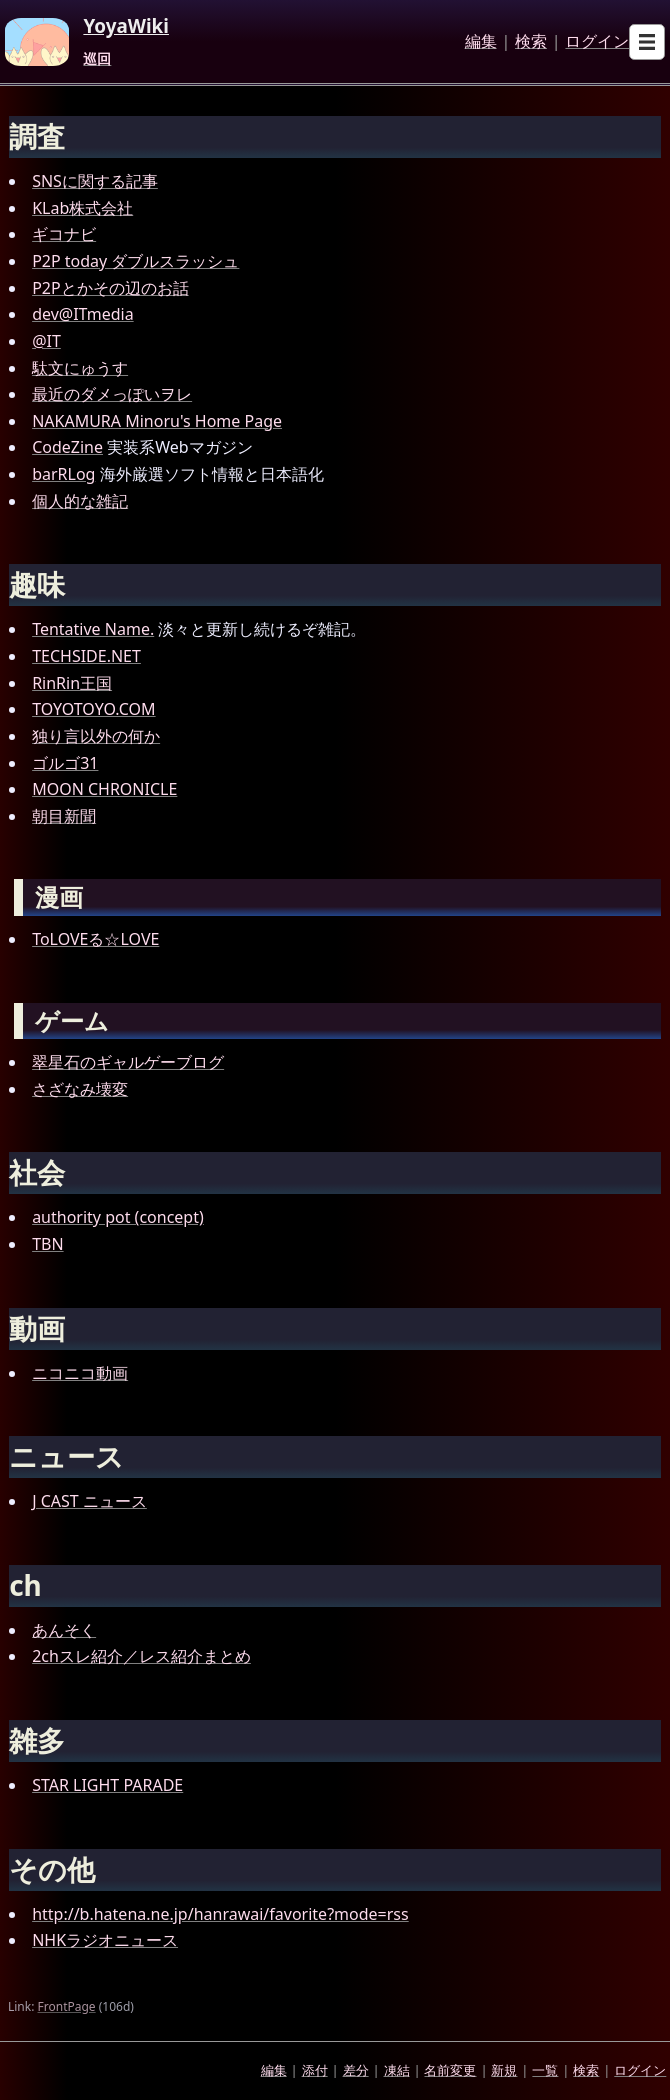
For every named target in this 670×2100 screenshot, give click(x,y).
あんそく (64, 1630)
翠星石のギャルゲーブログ (128, 1062)
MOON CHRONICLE (104, 789)
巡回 (97, 59)
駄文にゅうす (80, 368)
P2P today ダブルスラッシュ (135, 261)
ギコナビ (64, 234)
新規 (504, 2070)
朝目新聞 (64, 816)
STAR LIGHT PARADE (107, 1785)
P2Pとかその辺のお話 (110, 288)
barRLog (63, 474)
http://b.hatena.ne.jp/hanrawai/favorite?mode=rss (220, 1914)
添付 (315, 2070)
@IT (46, 341)
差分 (356, 2070)
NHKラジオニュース (105, 1940)
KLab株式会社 (82, 208)
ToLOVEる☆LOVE (95, 939)
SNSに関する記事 (95, 181)
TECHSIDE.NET (86, 656)
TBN (47, 1244)
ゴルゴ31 (65, 763)
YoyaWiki (126, 27)
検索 (531, 42)
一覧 (545, 2070)
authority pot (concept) (118, 1217)
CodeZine (67, 447)
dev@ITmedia (83, 314)
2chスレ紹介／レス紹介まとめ (141, 1656)
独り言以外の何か (96, 736)
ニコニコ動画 (80, 1373)
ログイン (597, 42)
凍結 (397, 2070)
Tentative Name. (93, 629)
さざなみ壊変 (80, 1089)
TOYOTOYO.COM (93, 709)
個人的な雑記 (80, 501)
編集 (481, 42)
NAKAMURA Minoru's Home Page (157, 421)
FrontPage (67, 2006)
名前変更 (450, 2070)
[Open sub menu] (647, 42)
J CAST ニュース (89, 1501)
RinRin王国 (72, 683)
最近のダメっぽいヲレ (112, 394)
